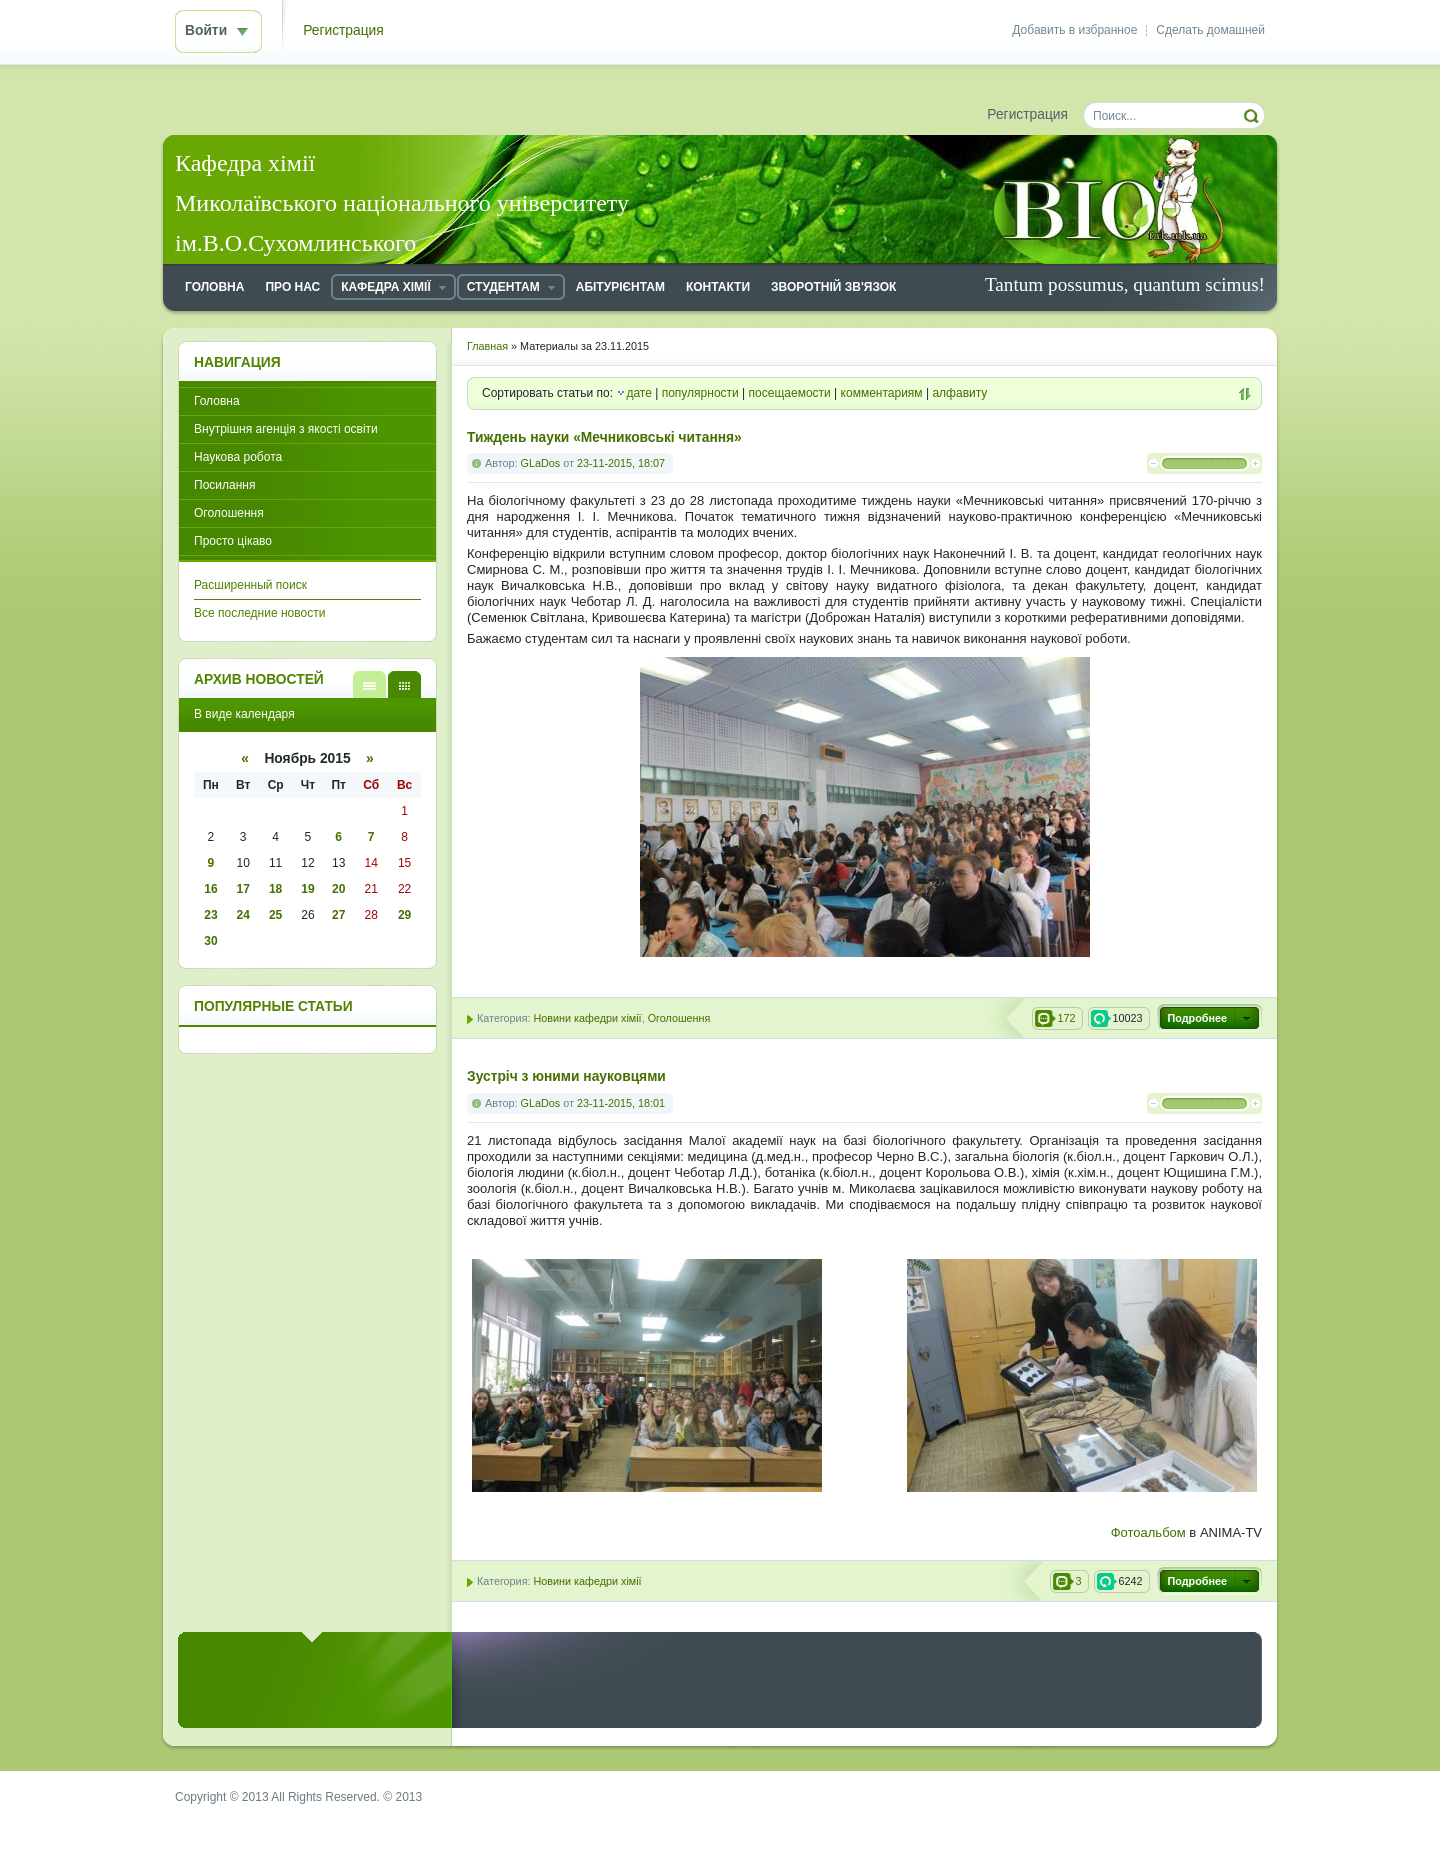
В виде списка (369, 684)
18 (275, 889)
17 (243, 889)
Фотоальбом (1148, 1532)
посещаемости (790, 393)
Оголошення (679, 1018)
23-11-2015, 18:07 (621, 463)
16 (210, 889)
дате (638, 393)
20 (338, 889)
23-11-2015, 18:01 (621, 1103)
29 (404, 915)
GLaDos (541, 463)
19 (307, 889)
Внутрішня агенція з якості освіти (286, 429)
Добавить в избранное (1074, 30)
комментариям (882, 393)
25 (275, 915)
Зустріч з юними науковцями (566, 1076)
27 (338, 915)
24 (243, 915)
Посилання (224, 485)
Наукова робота (238, 457)
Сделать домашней (1210, 30)
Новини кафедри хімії (587, 1018)
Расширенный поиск (250, 585)
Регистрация (343, 30)
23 (210, 915)
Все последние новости (259, 613)
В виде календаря (404, 684)
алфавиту (959, 393)
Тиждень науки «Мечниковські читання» (604, 437)
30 (210, 941)
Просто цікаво (233, 541)
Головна (217, 401)
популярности (700, 393)
